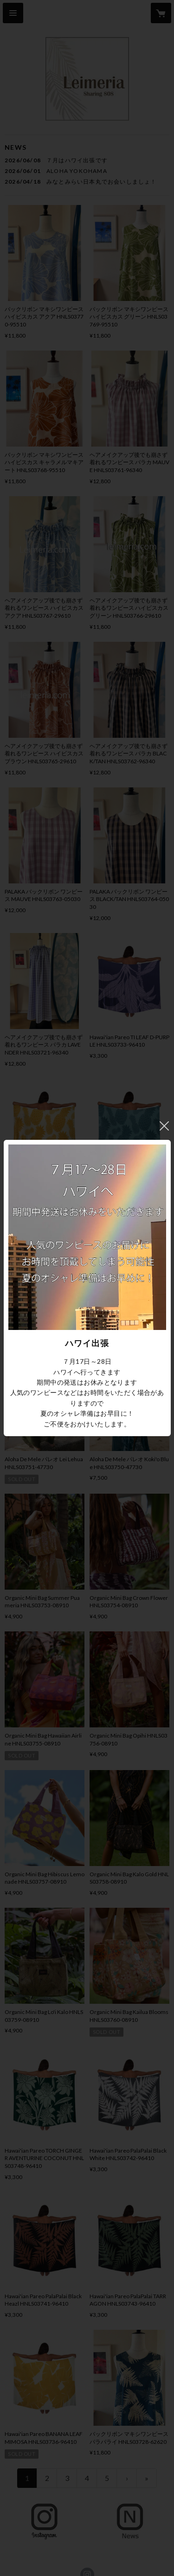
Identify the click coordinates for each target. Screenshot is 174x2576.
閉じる (164, 1126)
